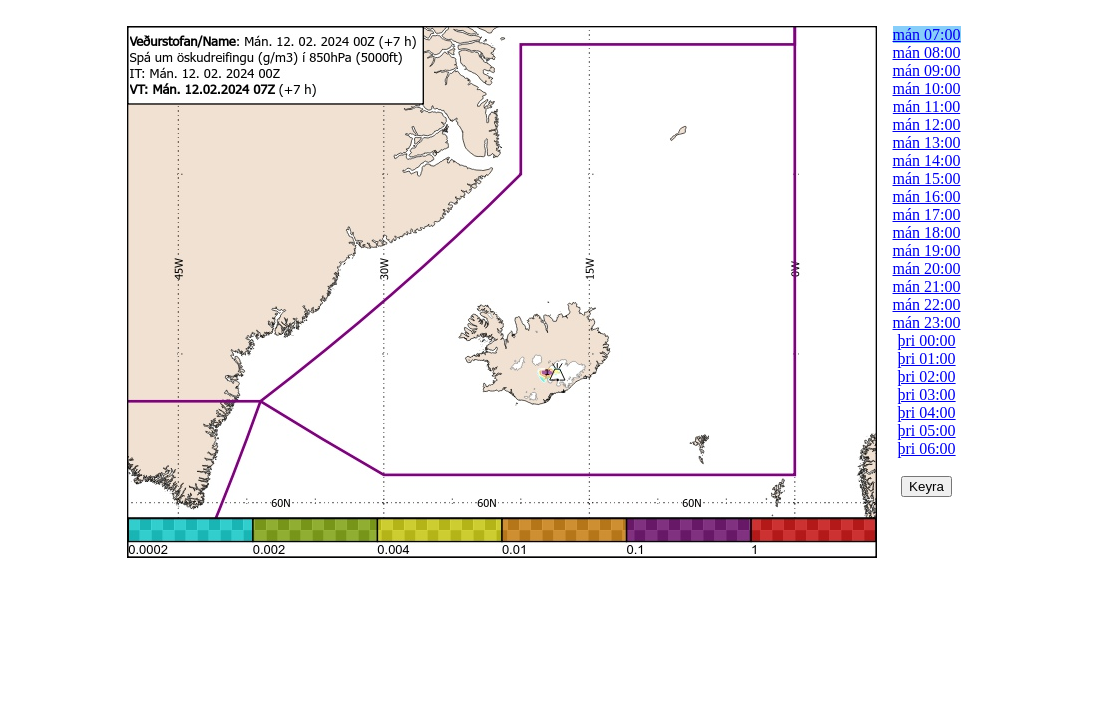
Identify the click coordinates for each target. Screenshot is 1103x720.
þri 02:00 (926, 376)
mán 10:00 (927, 88)
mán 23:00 (927, 322)
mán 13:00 (927, 142)
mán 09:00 (927, 70)
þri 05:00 (926, 430)
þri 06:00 (926, 448)
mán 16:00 (927, 196)
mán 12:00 (927, 124)
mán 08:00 (927, 52)
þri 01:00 (926, 358)
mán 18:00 (927, 232)
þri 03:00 (926, 394)
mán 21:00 (927, 286)
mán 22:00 (927, 304)
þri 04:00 (926, 412)
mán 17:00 (927, 214)
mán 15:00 (927, 178)
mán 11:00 (926, 106)
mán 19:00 (927, 250)
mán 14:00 (927, 160)
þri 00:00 (926, 340)
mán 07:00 (927, 34)
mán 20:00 (927, 268)
